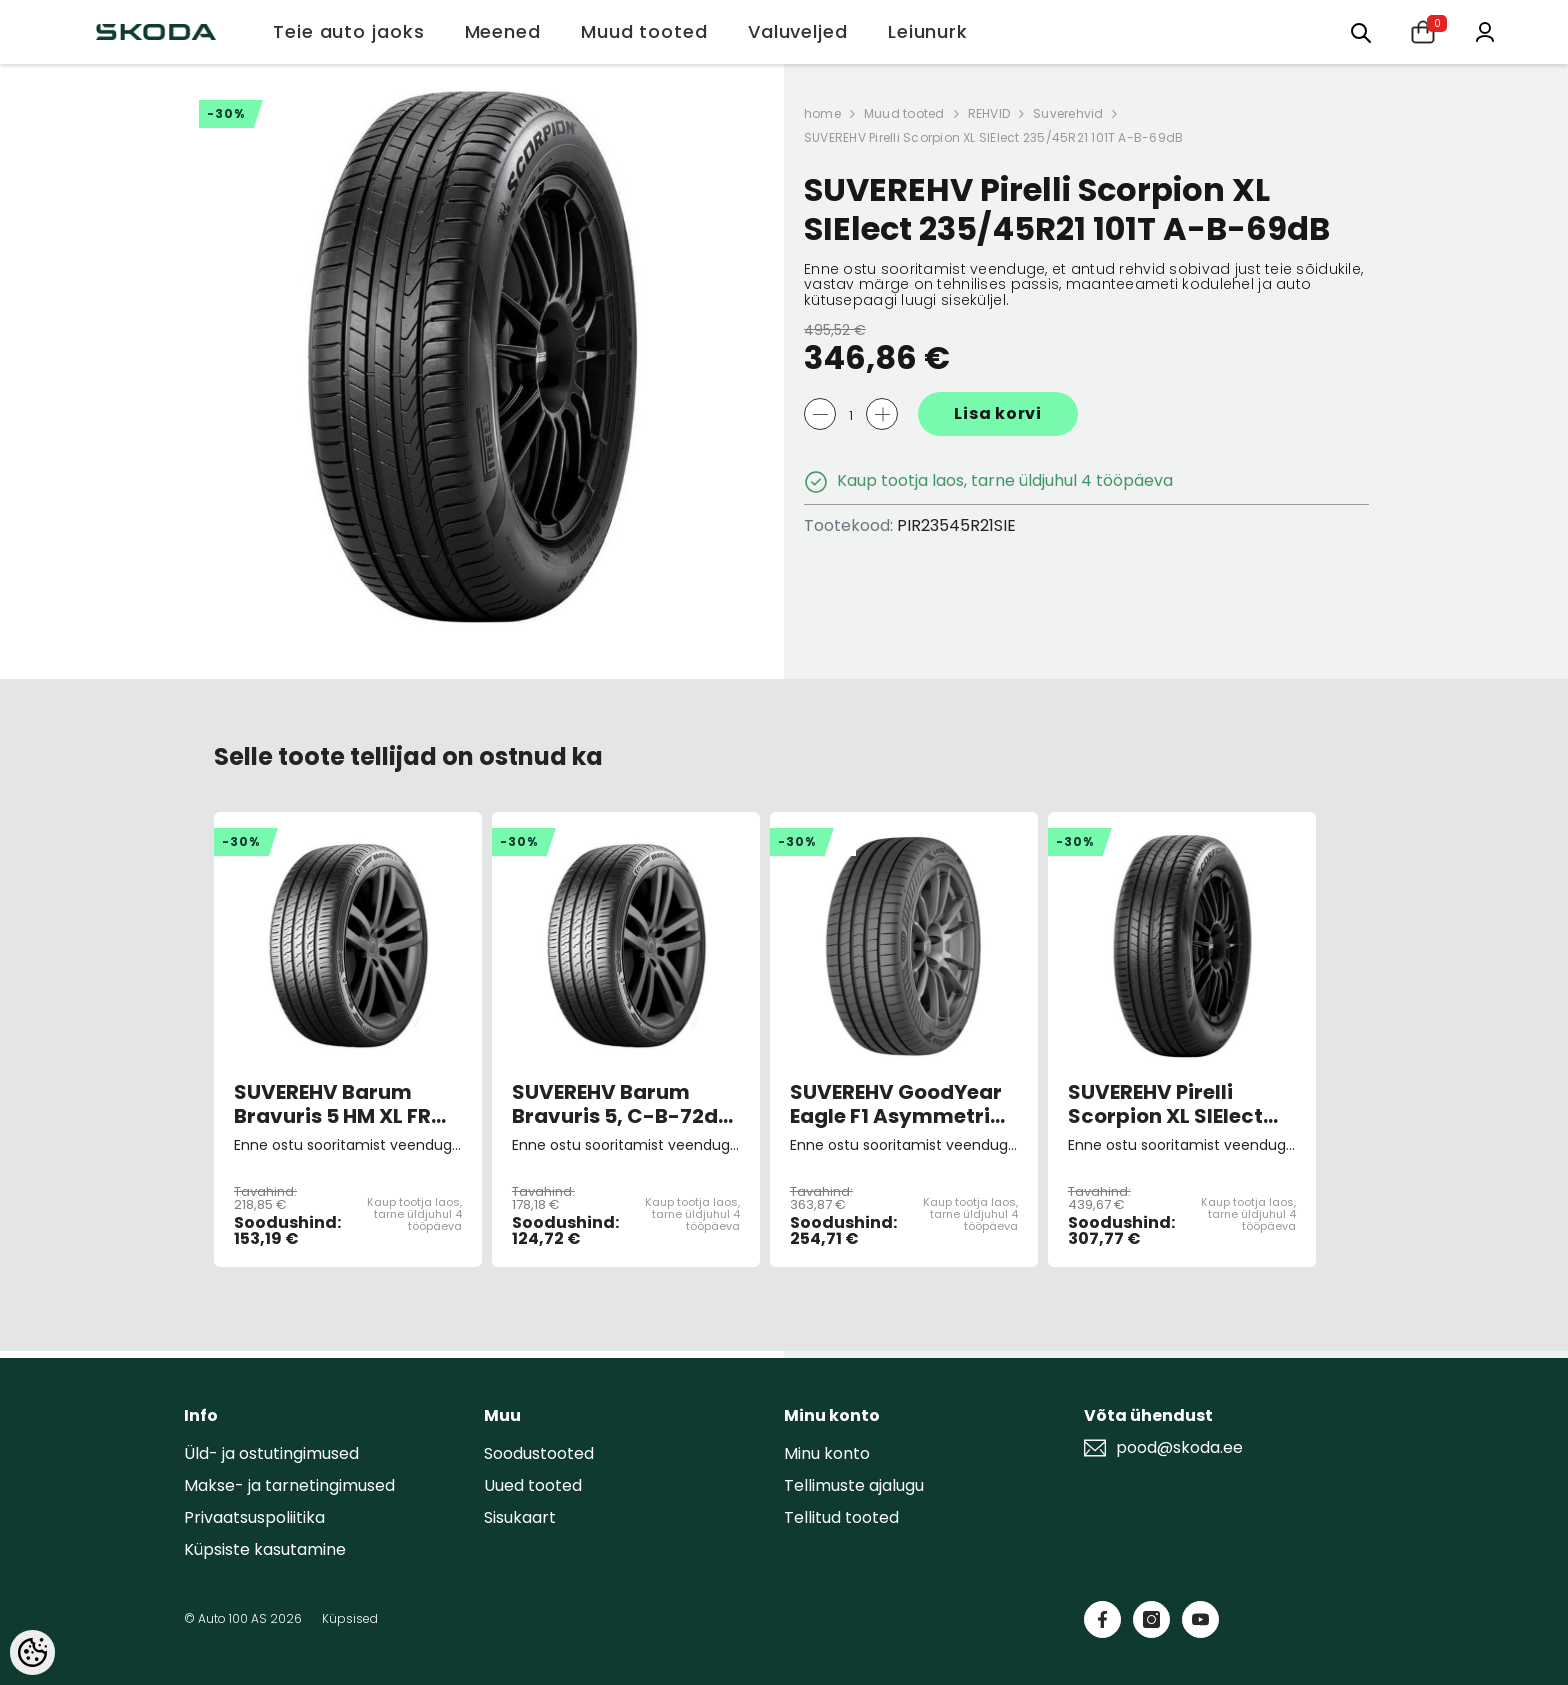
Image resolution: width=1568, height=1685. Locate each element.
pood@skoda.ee (1179, 1448)
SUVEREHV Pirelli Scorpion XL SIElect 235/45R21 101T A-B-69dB (993, 137)
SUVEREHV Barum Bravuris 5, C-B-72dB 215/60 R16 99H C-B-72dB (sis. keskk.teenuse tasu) (621, 1104)
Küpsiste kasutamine (265, 1549)
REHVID (989, 113)
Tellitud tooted (841, 1517)
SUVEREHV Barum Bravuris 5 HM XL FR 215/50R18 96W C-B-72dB (338, 1104)
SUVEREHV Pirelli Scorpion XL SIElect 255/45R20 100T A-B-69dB (1177, 1104)
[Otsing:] (1361, 31)
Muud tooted (904, 113)
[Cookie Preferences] (32, 1652)
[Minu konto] (1485, 30)
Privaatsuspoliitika (254, 1517)
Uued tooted (533, 1485)
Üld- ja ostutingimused (271, 1453)
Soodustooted (539, 1453)
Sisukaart (520, 1517)
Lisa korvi (998, 413)
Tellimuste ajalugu (854, 1485)
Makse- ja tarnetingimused (289, 1485)
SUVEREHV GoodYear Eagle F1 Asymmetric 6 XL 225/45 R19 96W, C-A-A (896, 1104)
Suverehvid (1068, 113)
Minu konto (827, 1453)
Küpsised (350, 1618)
